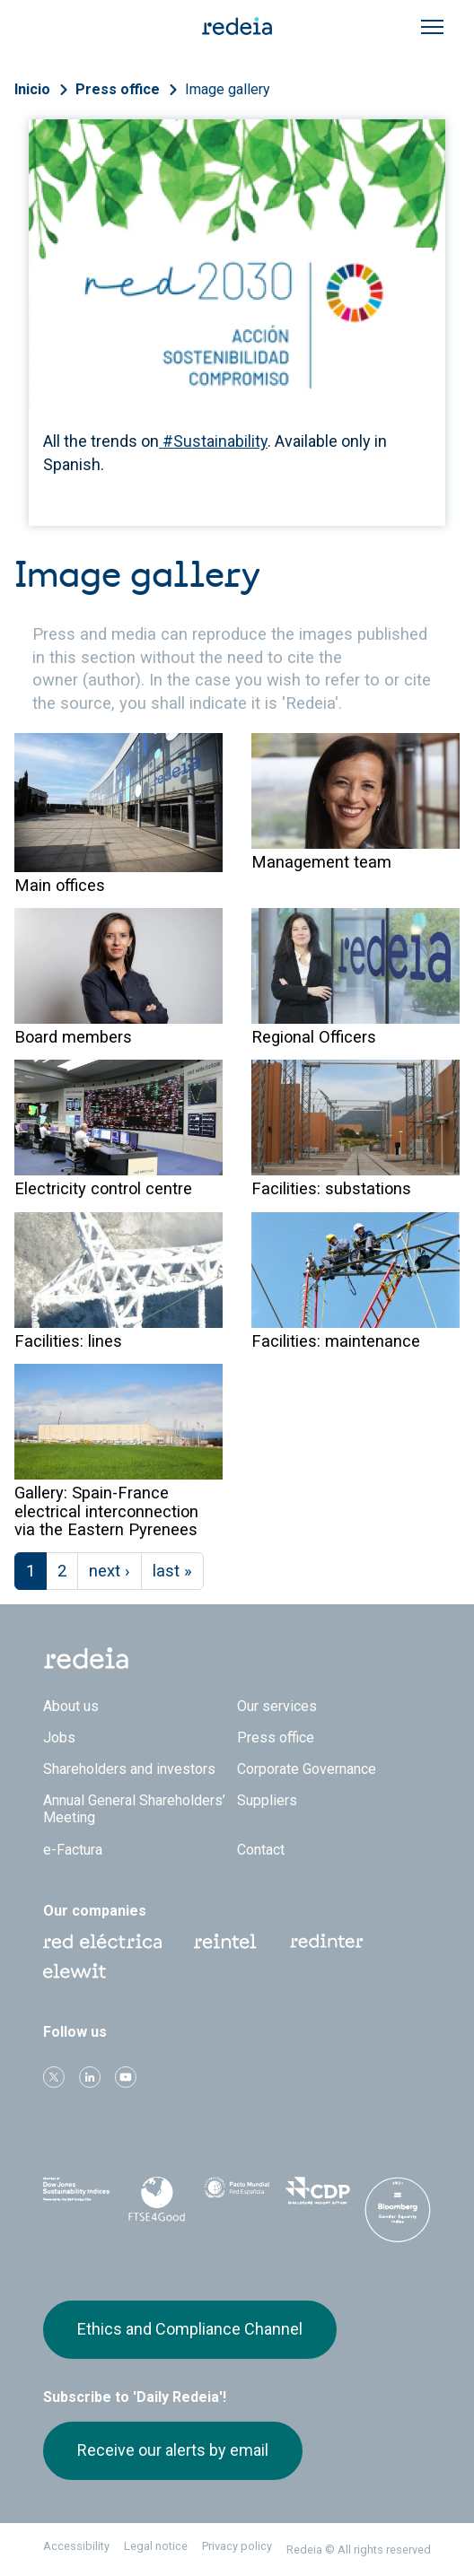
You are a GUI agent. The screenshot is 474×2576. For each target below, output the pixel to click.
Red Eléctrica (102, 1942)
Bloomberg (397, 2213)
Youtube (125, 2077)
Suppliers (267, 1800)
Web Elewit (74, 1971)
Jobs (59, 1737)
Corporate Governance (306, 1768)
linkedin (90, 2077)
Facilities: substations (331, 1188)
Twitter (54, 2077)
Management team (321, 861)
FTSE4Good (157, 2199)
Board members (73, 1036)
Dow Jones (76, 2196)
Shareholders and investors (129, 1768)
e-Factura (72, 1849)
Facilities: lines (68, 1341)
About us (71, 1706)
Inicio (32, 89)
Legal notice (156, 2546)
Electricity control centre (103, 1188)
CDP (318, 2195)
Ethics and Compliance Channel (190, 2328)
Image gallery (227, 89)
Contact (261, 1849)
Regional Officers (313, 1036)
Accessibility (76, 2546)
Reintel (225, 1942)
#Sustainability (213, 441)
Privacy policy (237, 2546)
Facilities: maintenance (335, 1341)
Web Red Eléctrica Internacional (326, 1942)
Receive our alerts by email (172, 2450)
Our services (277, 1706)
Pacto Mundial (237, 2196)
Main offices (59, 885)
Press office (117, 89)
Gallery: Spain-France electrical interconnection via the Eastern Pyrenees (106, 1510)
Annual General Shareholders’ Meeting (134, 1809)
